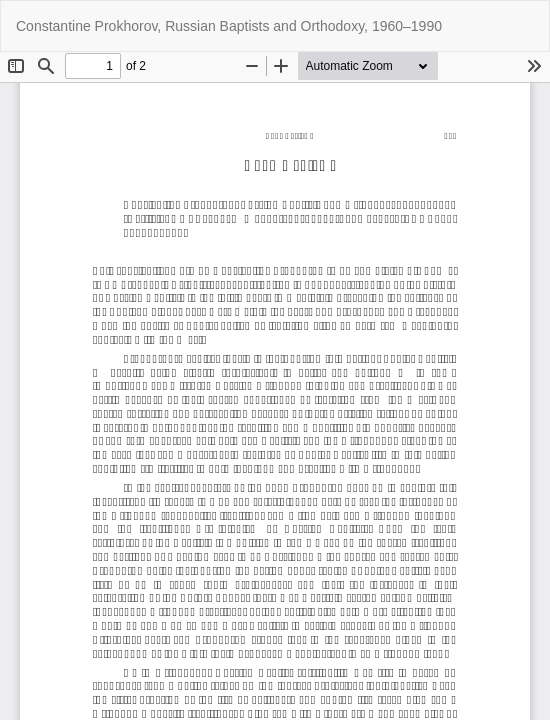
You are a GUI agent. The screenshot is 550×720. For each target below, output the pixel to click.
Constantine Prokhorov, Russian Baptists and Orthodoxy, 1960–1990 (229, 26)
